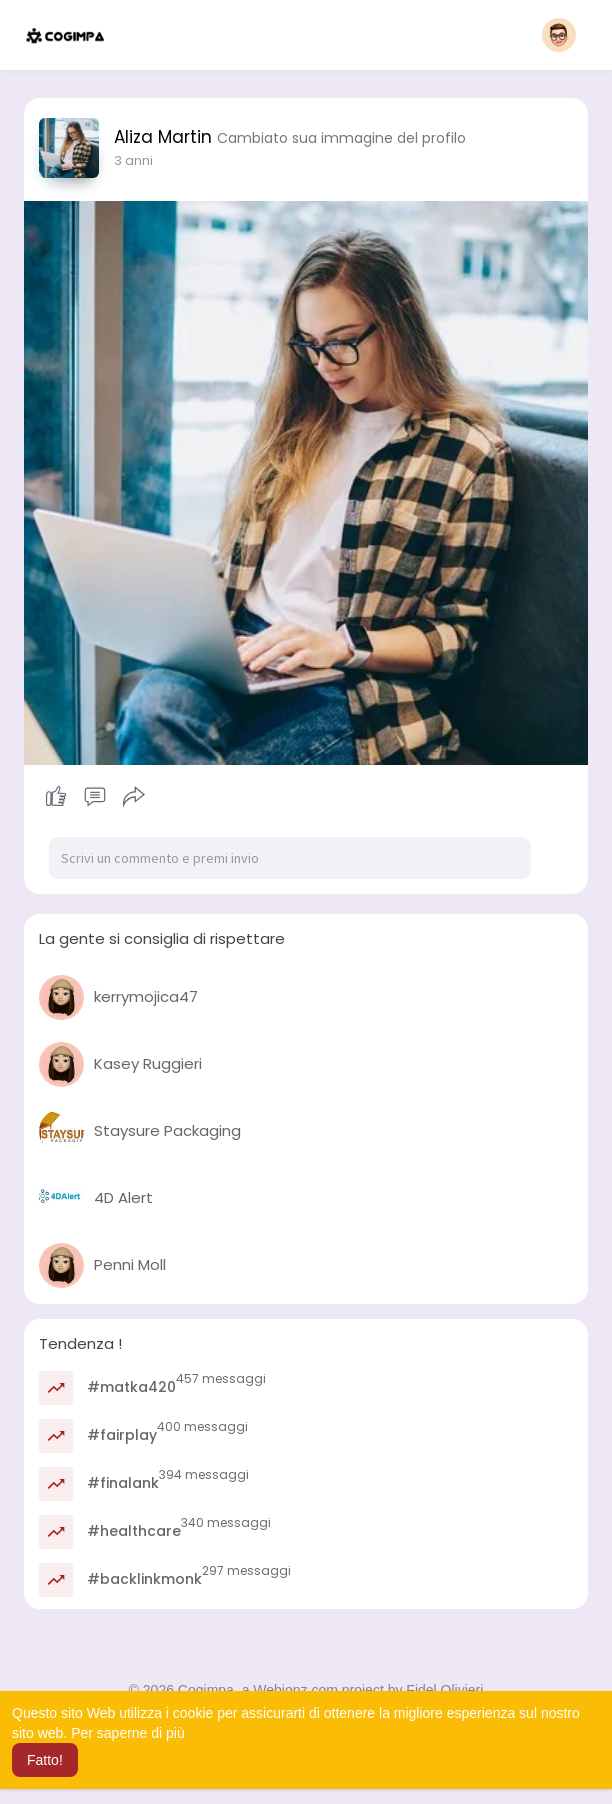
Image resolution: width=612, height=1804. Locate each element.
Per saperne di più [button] (128, 1733)
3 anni (133, 160)
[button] (559, 35)
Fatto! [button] (45, 1760)
